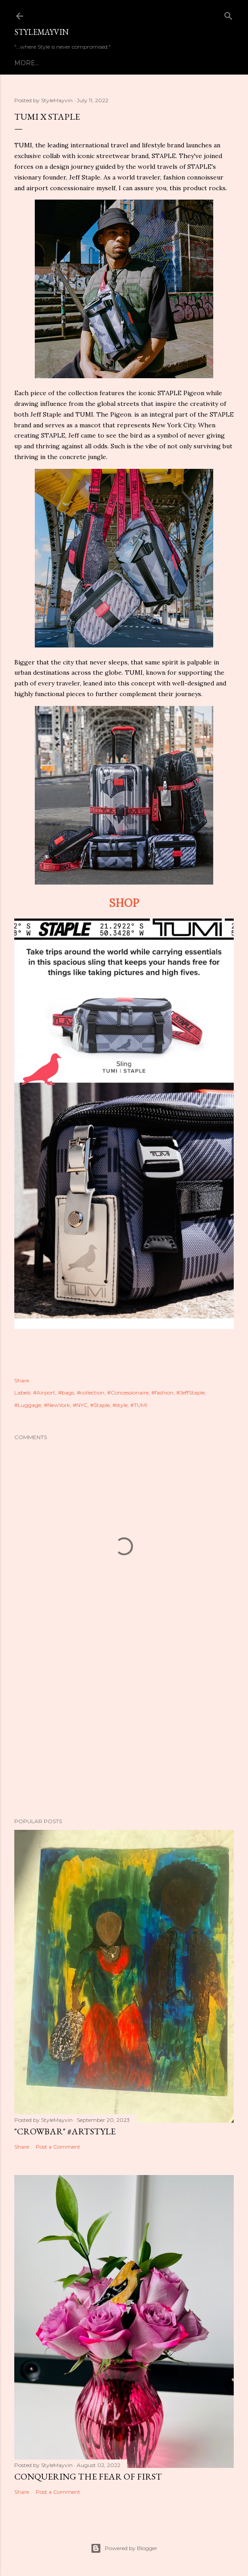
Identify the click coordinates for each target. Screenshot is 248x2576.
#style (120, 1405)
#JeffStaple (190, 1392)
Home (25, 63)
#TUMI (138, 1405)
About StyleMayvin (76, 63)
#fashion (162, 1392)
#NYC (80, 1405)
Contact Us (138, 63)
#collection (90, 1392)
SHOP (124, 903)
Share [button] (21, 1380)
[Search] (228, 14)
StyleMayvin (41, 32)
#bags (66, 1392)
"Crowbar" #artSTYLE (65, 2131)
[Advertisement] (124, 1732)
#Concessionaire (128, 1392)
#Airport (44, 1392)
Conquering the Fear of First (88, 2476)
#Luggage (27, 1405)
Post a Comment (58, 2146)
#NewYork (57, 1405)
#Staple (100, 1405)
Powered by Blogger (124, 2548)
